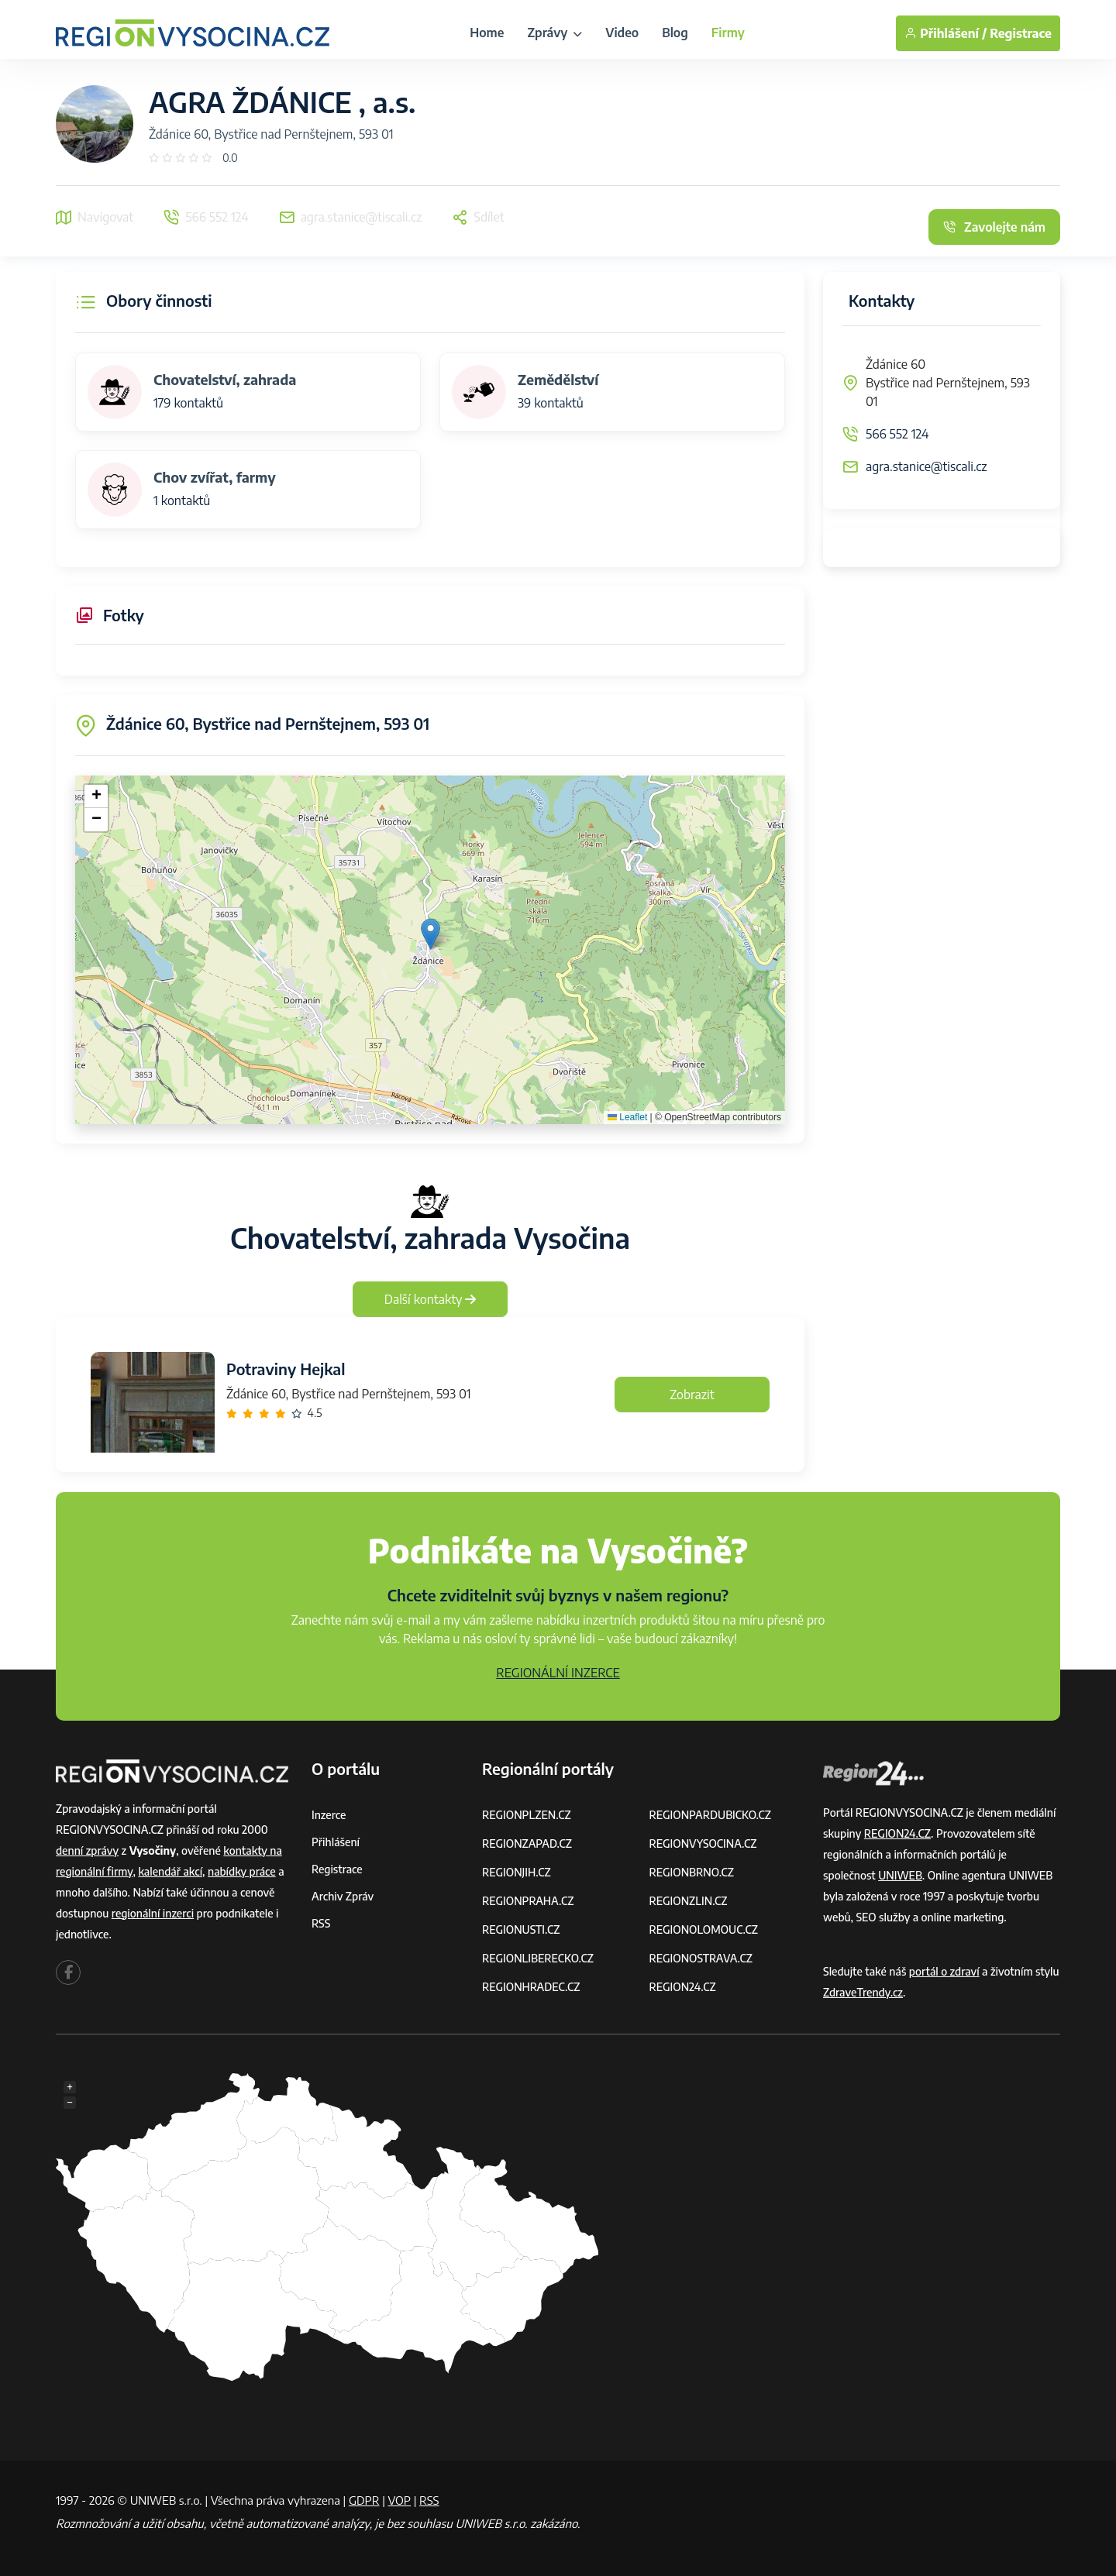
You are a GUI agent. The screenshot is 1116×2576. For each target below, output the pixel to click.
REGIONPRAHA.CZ (528, 1900)
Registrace (1021, 33)
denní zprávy (87, 1850)
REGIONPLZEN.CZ (526, 1814)
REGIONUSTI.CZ (521, 1929)
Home (487, 32)
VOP (400, 2500)
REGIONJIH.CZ (516, 1872)
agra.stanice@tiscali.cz (926, 466)
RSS (321, 1923)
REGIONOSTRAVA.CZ (701, 1958)
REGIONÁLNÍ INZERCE (558, 1672)
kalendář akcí (170, 1871)
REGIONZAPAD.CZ (527, 1843)
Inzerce (329, 1814)
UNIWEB (900, 1875)
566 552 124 (897, 434)
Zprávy (554, 32)
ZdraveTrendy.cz (863, 1992)
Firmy (728, 32)
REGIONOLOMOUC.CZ (704, 1929)
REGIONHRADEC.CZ (531, 1986)
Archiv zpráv (343, 1896)
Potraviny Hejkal (285, 1368)
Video (622, 32)
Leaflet (627, 1117)
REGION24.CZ (682, 1986)
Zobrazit (692, 1394)
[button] (430, 934)
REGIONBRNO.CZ (692, 1872)
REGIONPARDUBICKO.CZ (710, 1814)
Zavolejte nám (994, 227)
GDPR (364, 2500)
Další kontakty (430, 1299)
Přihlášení (336, 1842)
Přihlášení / (945, 33)
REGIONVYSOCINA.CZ (703, 1843)
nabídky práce (242, 1871)
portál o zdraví (944, 1971)
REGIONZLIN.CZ (688, 1900)
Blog (675, 32)
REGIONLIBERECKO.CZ (538, 1958)
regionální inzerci (153, 1913)
